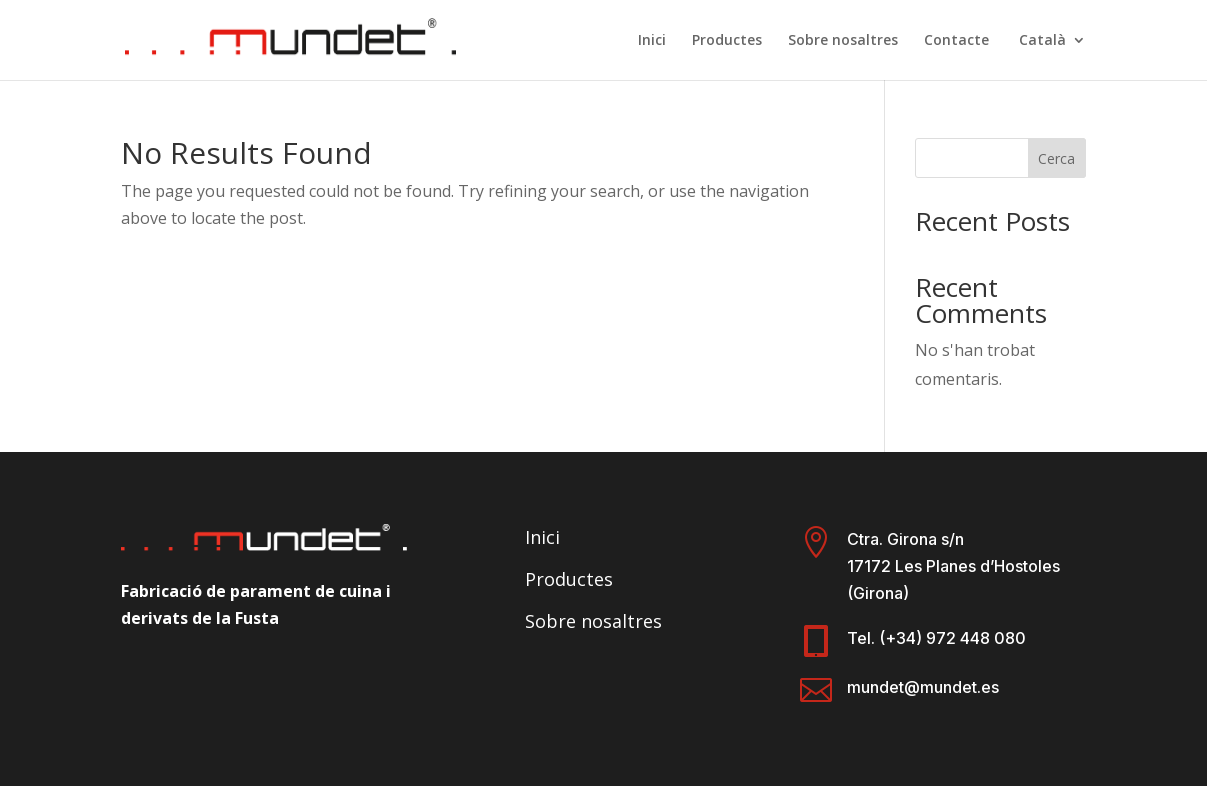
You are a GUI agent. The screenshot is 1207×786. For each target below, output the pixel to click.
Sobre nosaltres (843, 41)
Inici (652, 41)
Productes (727, 41)
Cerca (1056, 158)
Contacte (956, 41)
